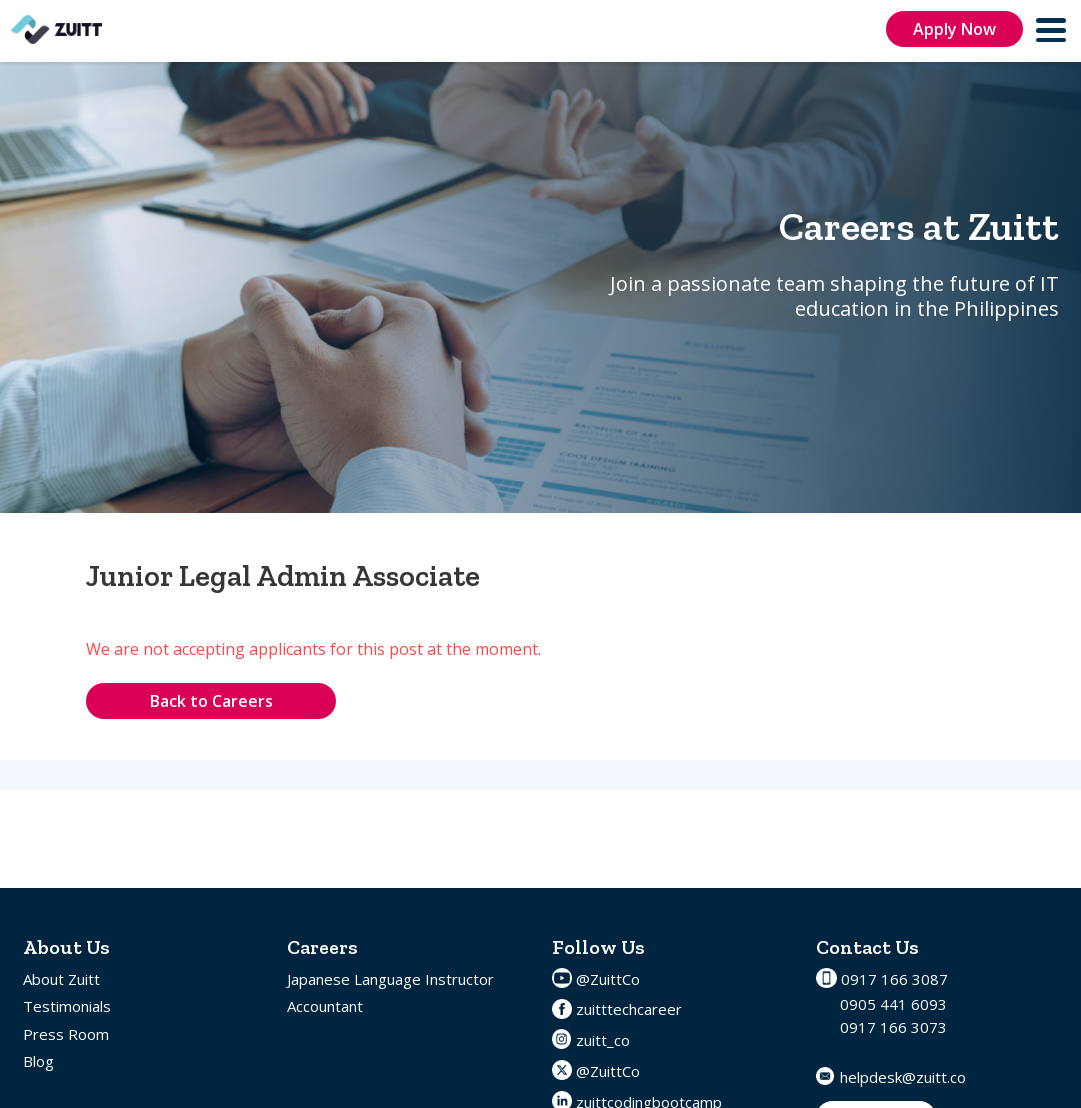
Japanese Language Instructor (390, 979)
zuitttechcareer (629, 1009)
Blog (38, 1061)
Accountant (325, 1006)
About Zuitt (61, 979)
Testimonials (67, 1006)
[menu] (1052, 29)
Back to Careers (211, 701)
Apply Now (954, 29)
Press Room (66, 1034)
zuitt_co (603, 1040)
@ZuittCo (608, 979)
